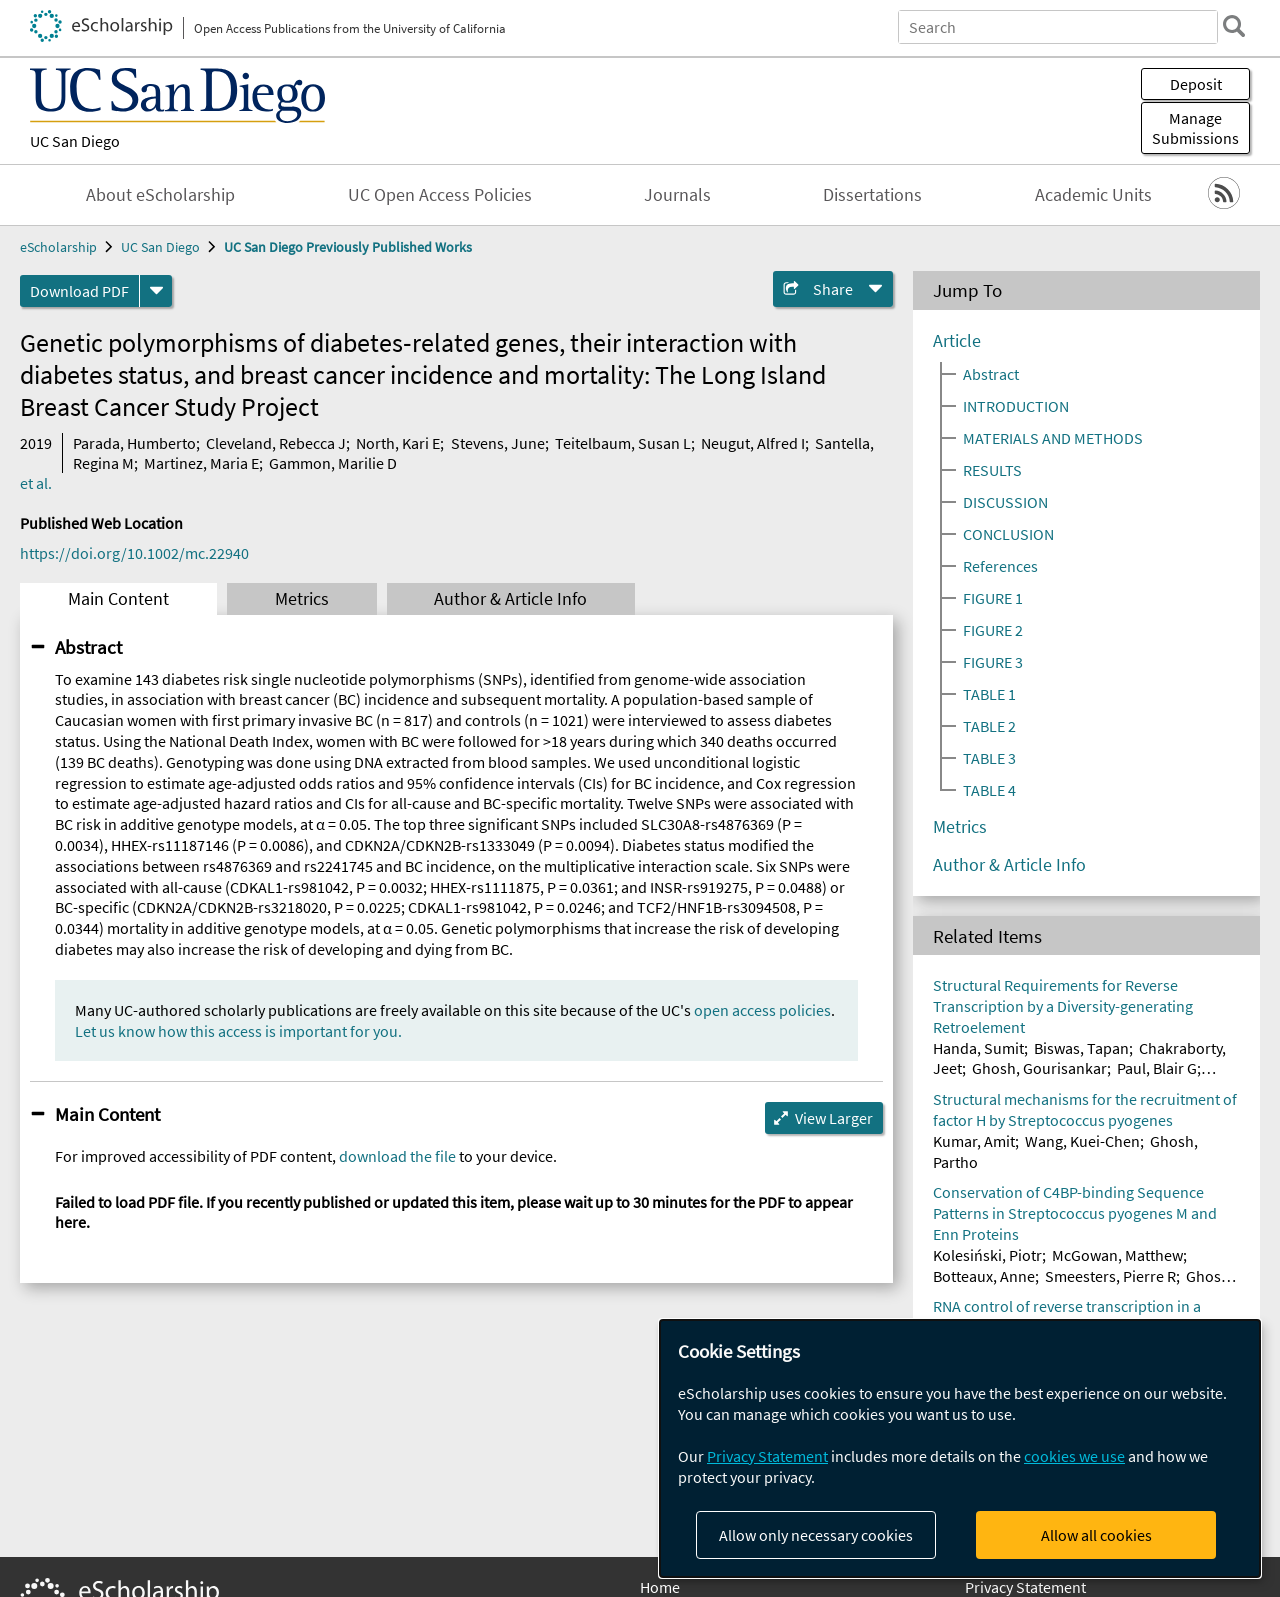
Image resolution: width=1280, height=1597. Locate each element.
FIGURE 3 (993, 662)
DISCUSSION (1005, 502)
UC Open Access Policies (440, 195)
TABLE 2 (989, 726)
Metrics (302, 599)
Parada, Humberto (134, 443)
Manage (1195, 128)
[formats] (156, 291)
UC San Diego (75, 141)
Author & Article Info (510, 599)
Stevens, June (498, 443)
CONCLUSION (1008, 534)
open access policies (762, 1010)
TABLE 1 (989, 694)
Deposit (1196, 84)
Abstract (88, 647)
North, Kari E (398, 443)
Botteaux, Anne (984, 1276)
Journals (677, 195)
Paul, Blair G (1157, 1068)
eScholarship (58, 247)
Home (660, 1587)
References (1000, 566)
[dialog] (960, 1448)
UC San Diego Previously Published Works (348, 247)
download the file (397, 1156)
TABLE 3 (989, 758)
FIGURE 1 (993, 598)
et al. (36, 483)
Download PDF (79, 291)
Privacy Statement (1025, 1587)
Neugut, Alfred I (753, 443)
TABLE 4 (989, 790)
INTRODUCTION (1016, 406)
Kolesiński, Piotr (987, 1255)
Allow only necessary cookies (816, 1535)
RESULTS (992, 470)
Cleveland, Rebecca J (276, 443)
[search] (1234, 26)
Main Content (118, 599)
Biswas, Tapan (1081, 1048)
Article (957, 341)
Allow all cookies (1096, 1535)
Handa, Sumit (978, 1048)
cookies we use (1074, 1456)
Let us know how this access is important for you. (238, 1031)
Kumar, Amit (974, 1141)
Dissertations (872, 195)
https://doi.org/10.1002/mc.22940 (134, 553)
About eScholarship (160, 195)
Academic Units (1093, 195)
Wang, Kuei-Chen (1082, 1141)
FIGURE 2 (993, 630)
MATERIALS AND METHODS (1053, 438)
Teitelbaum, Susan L (623, 443)
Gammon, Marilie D (333, 463)
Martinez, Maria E (201, 463)
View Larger (834, 1118)
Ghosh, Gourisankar (1039, 1068)
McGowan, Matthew (1117, 1255)
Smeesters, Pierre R (1110, 1276)
